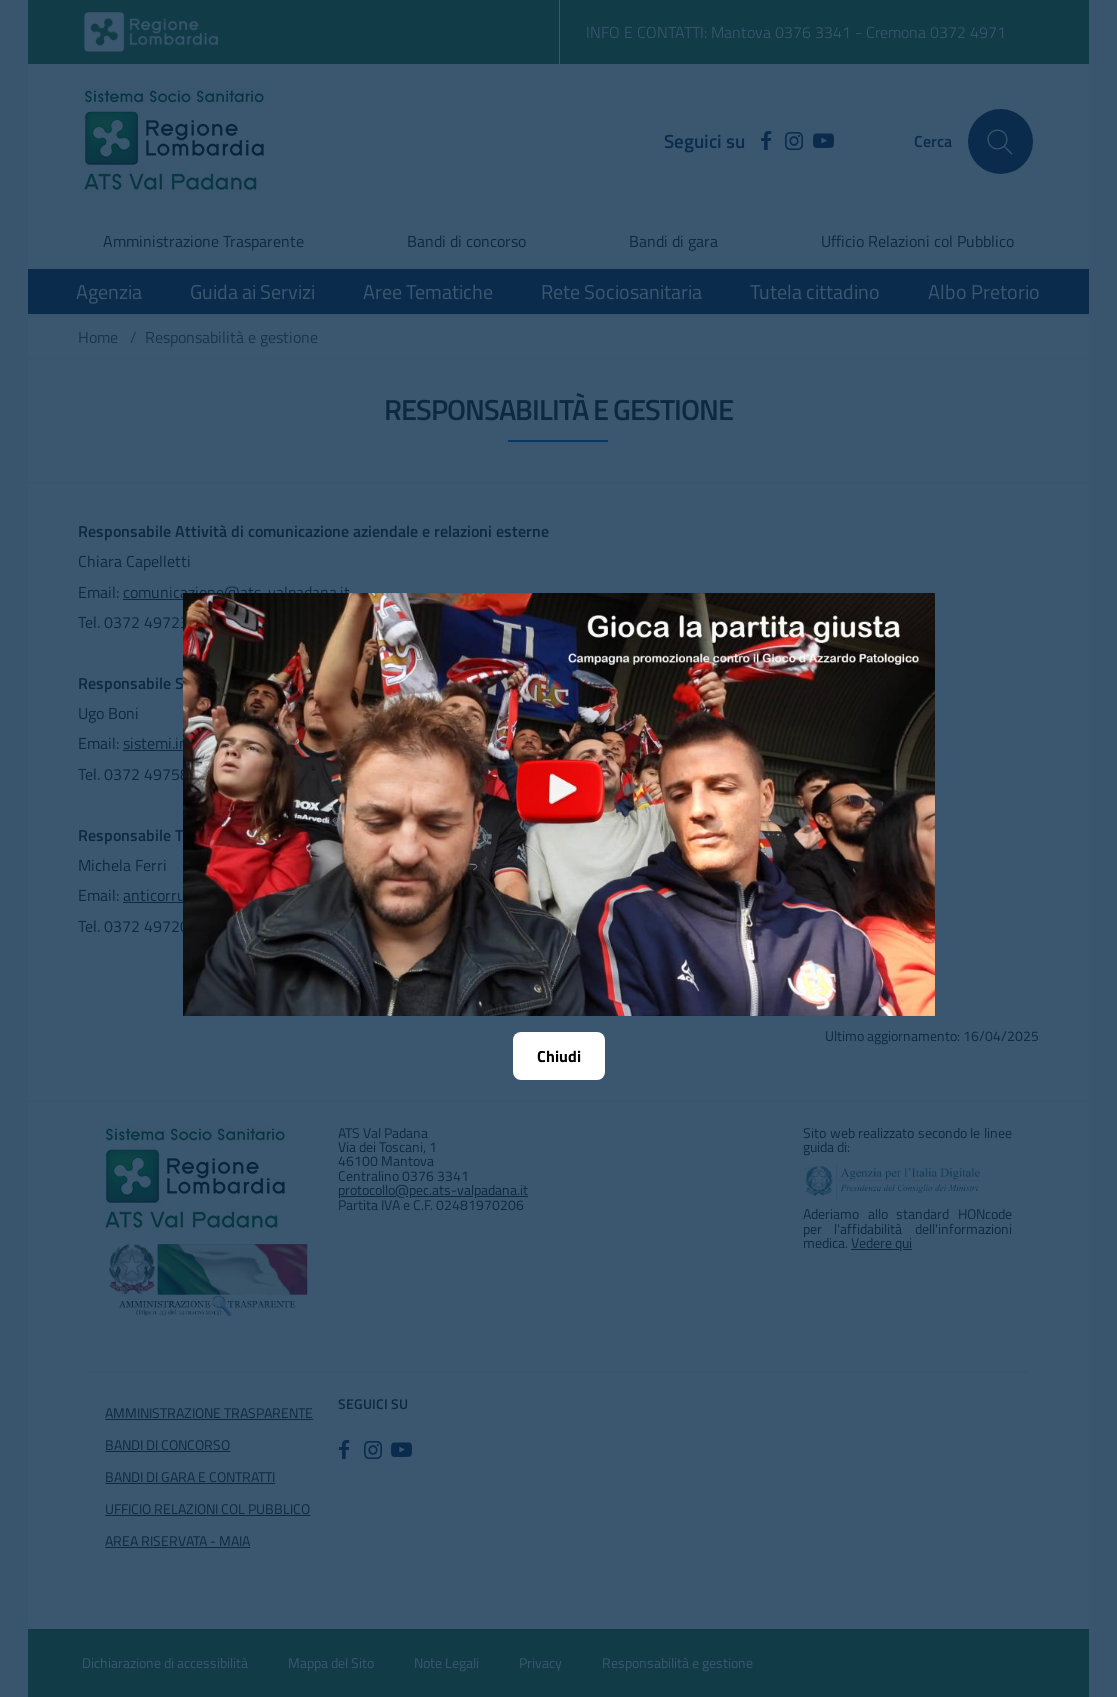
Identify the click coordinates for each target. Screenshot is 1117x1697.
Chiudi (559, 1056)
